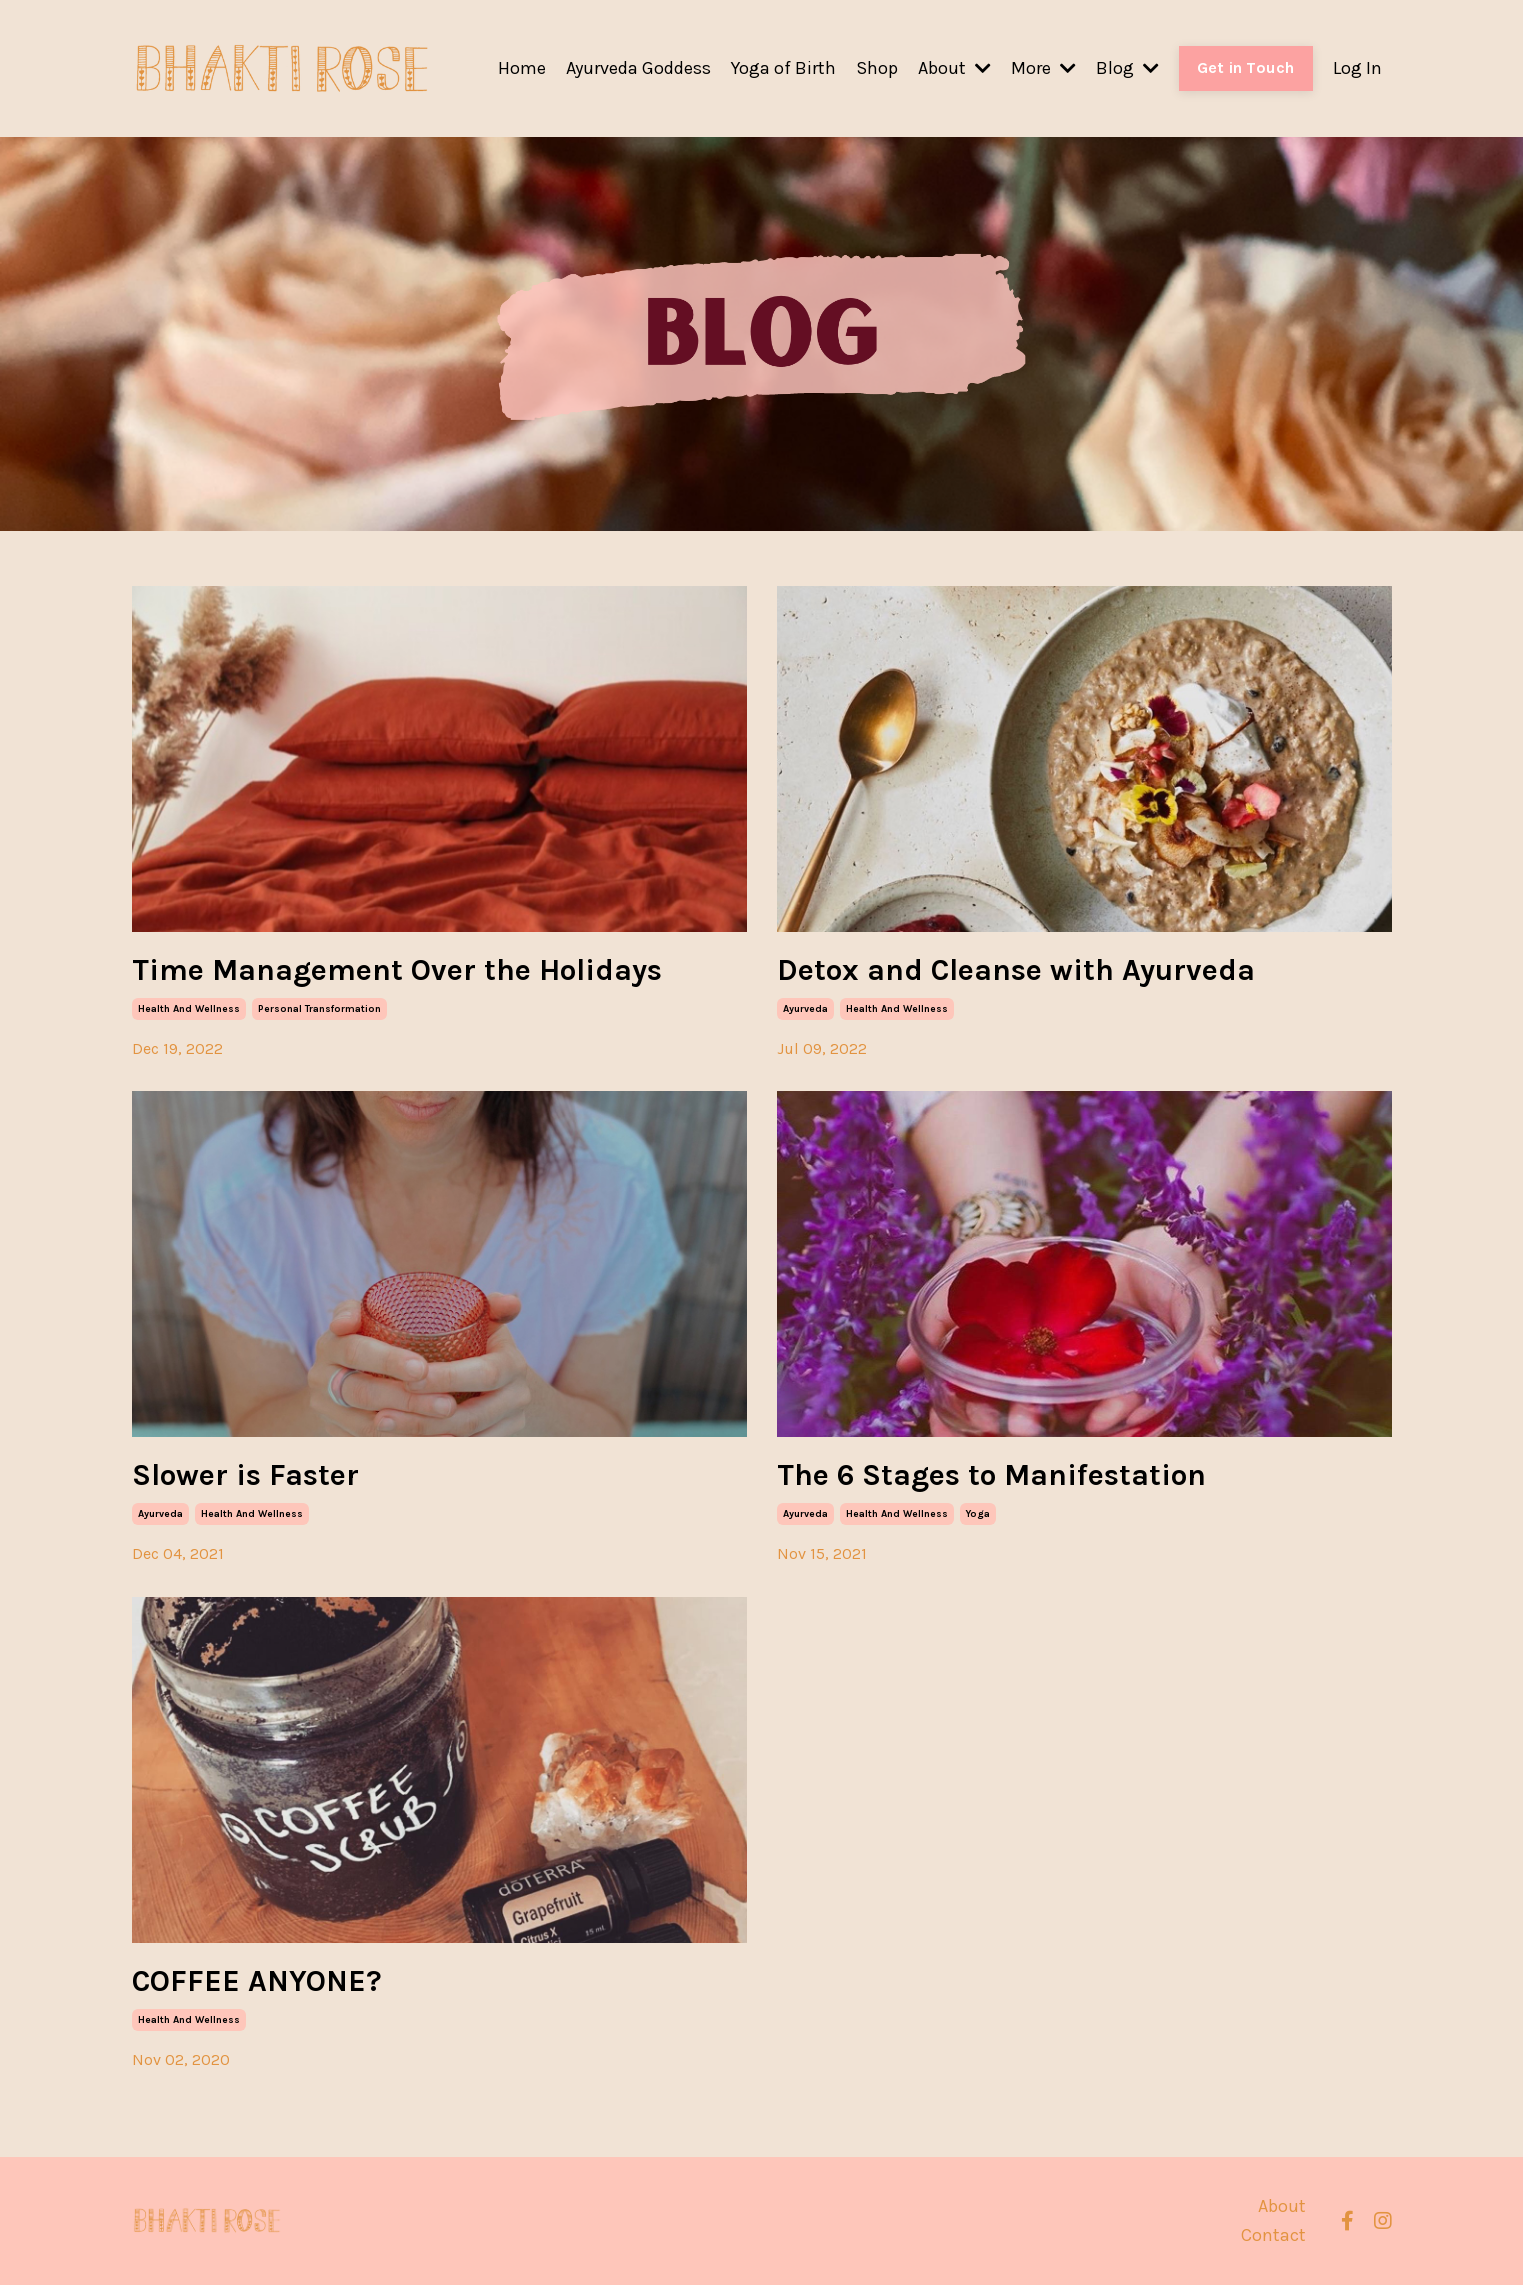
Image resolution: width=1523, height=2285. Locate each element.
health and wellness (189, 1009)
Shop (877, 68)
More (1043, 68)
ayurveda (805, 1009)
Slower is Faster (245, 1475)
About (954, 68)
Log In (1357, 68)
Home (522, 68)
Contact (1273, 2235)
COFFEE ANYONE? (257, 1981)
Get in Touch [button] (1246, 67)
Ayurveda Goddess (638, 68)
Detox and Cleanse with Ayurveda (1016, 970)
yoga (978, 1514)
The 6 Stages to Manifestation (991, 1475)
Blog (1127, 68)
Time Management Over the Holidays (397, 970)
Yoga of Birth (783, 68)
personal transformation (319, 1009)
